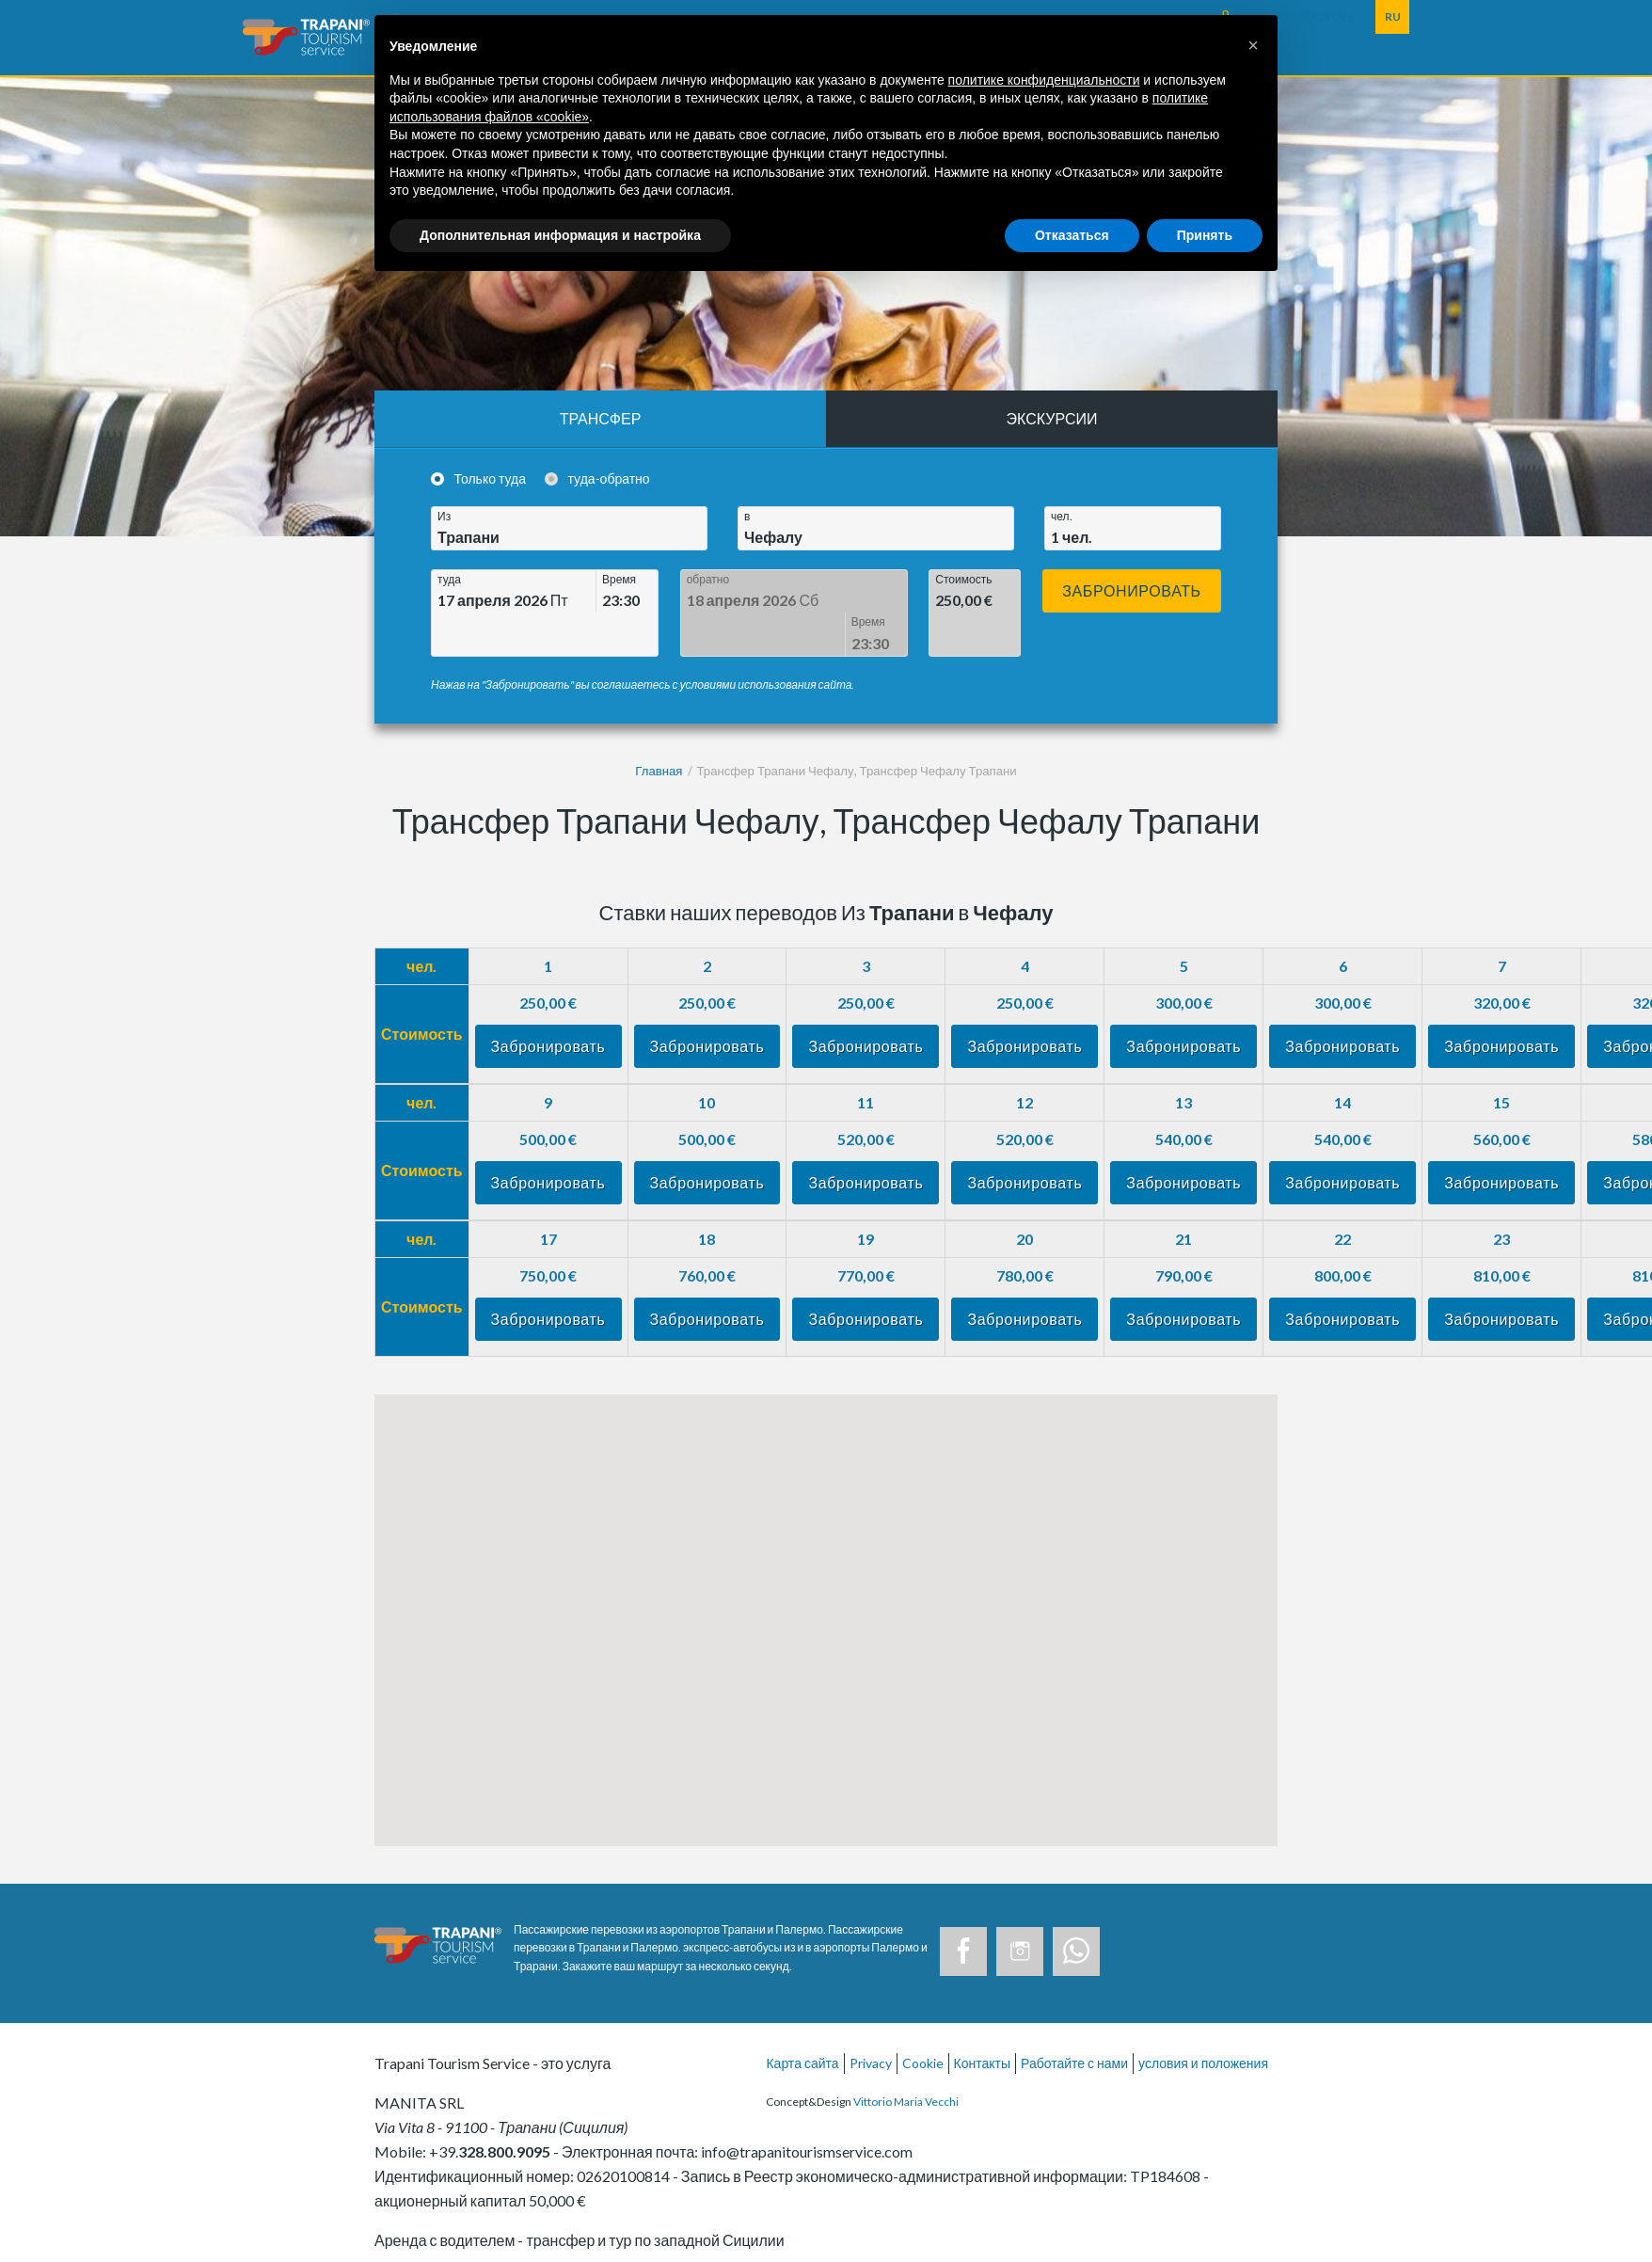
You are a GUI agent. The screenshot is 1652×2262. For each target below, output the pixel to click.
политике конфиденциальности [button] (1044, 80)
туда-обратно (609, 479)
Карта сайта (802, 2020)
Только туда (490, 479)
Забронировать (1131, 590)
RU (1393, 16)
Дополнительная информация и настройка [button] (560, 235)
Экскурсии (1052, 418)
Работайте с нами (1074, 2020)
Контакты (982, 2020)
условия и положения (1203, 2020)
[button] (1253, 45)
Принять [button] (1204, 235)
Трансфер (601, 418)
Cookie (923, 2020)
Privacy (871, 2020)
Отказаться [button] (1072, 235)
